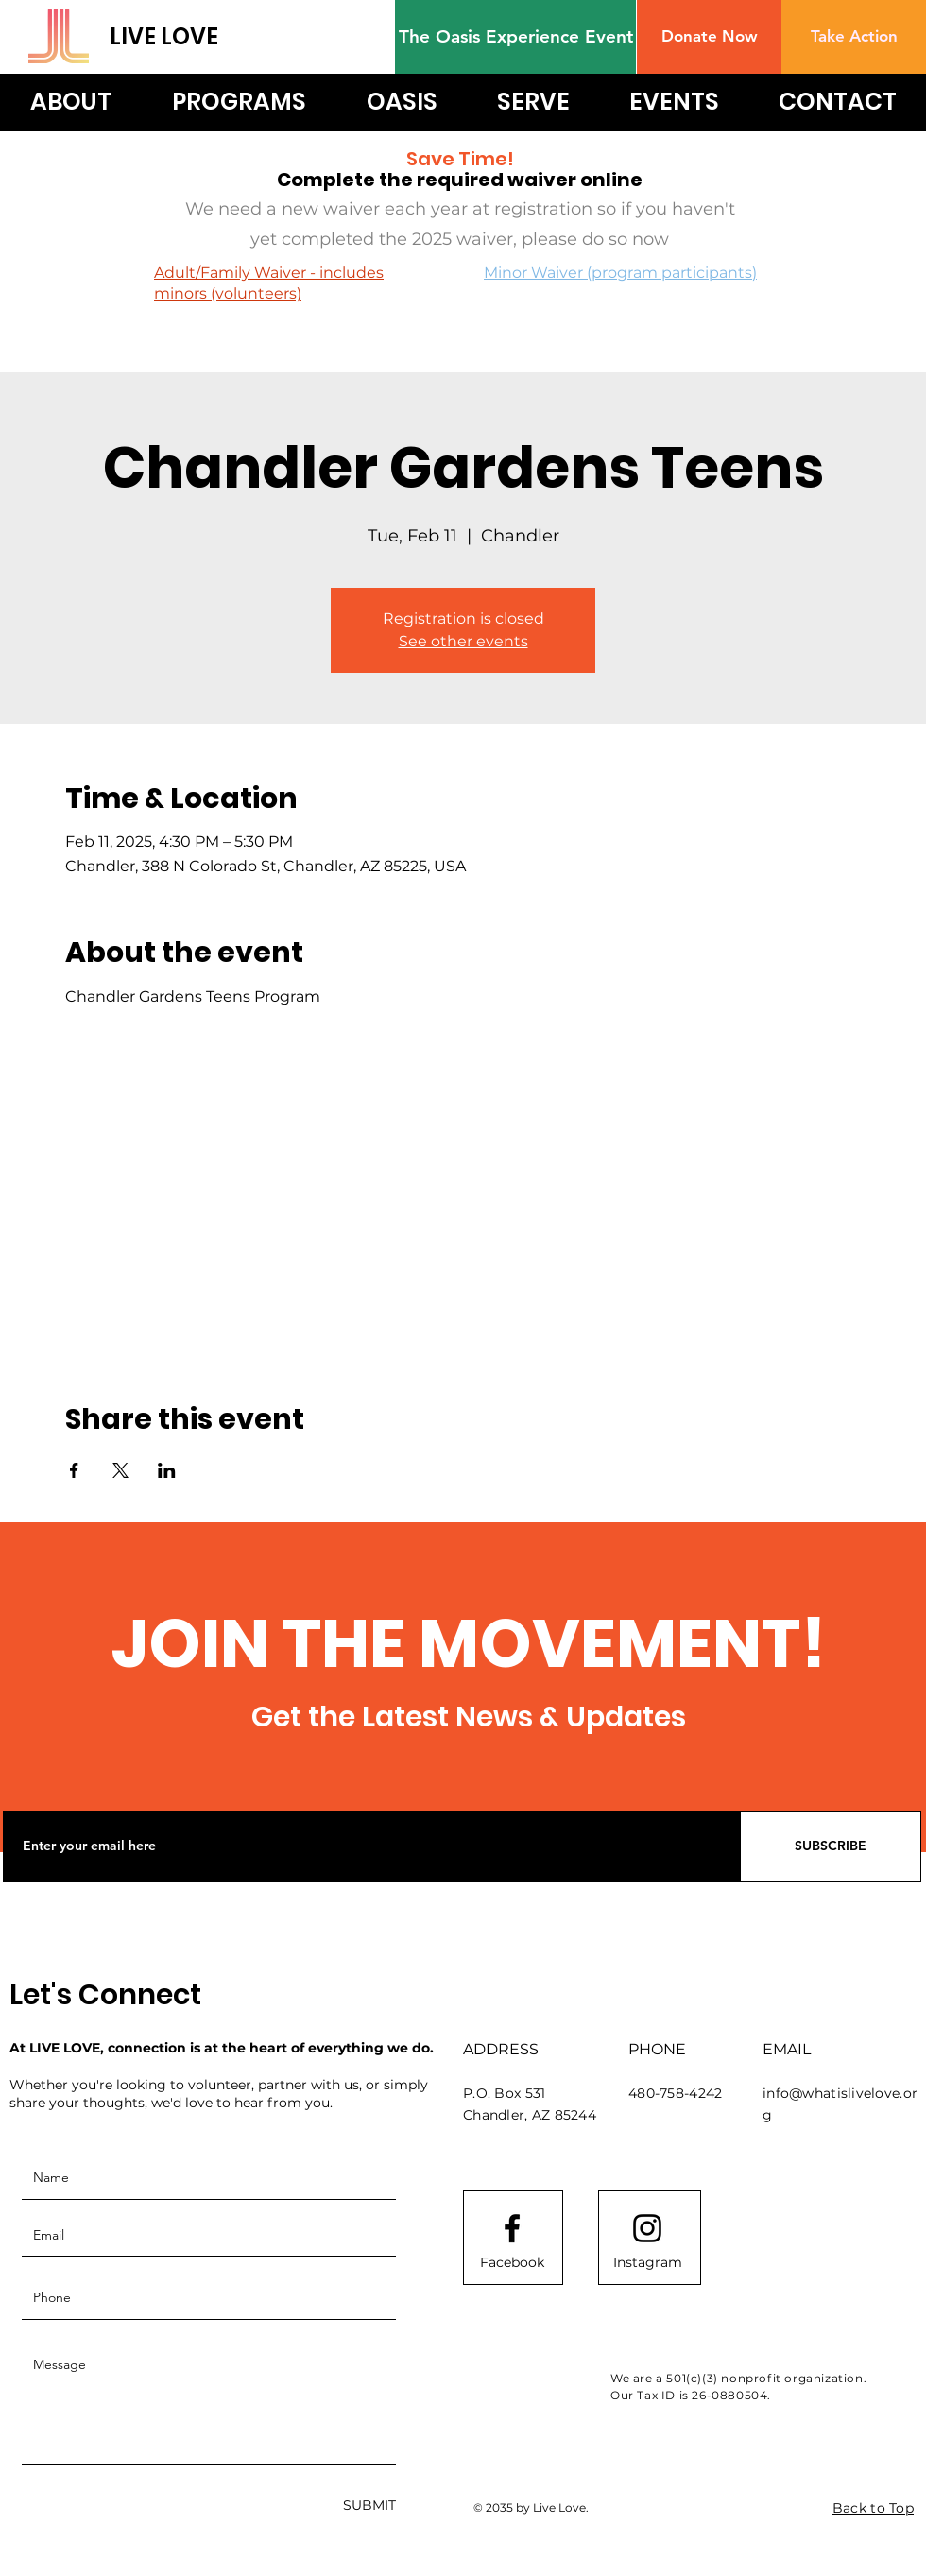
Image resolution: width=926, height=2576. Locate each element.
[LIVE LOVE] (191, 36)
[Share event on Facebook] (74, 1470)
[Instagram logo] (647, 2228)
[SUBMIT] (369, 2506)
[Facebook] (512, 2263)
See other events (463, 641)
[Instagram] (647, 2263)
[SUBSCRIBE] (830, 1846)
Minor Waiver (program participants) (620, 273)
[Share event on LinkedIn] (167, 1470)
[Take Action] (853, 37)
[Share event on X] (120, 1470)
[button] (709, 37)
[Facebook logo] (512, 2228)
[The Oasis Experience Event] (515, 37)
